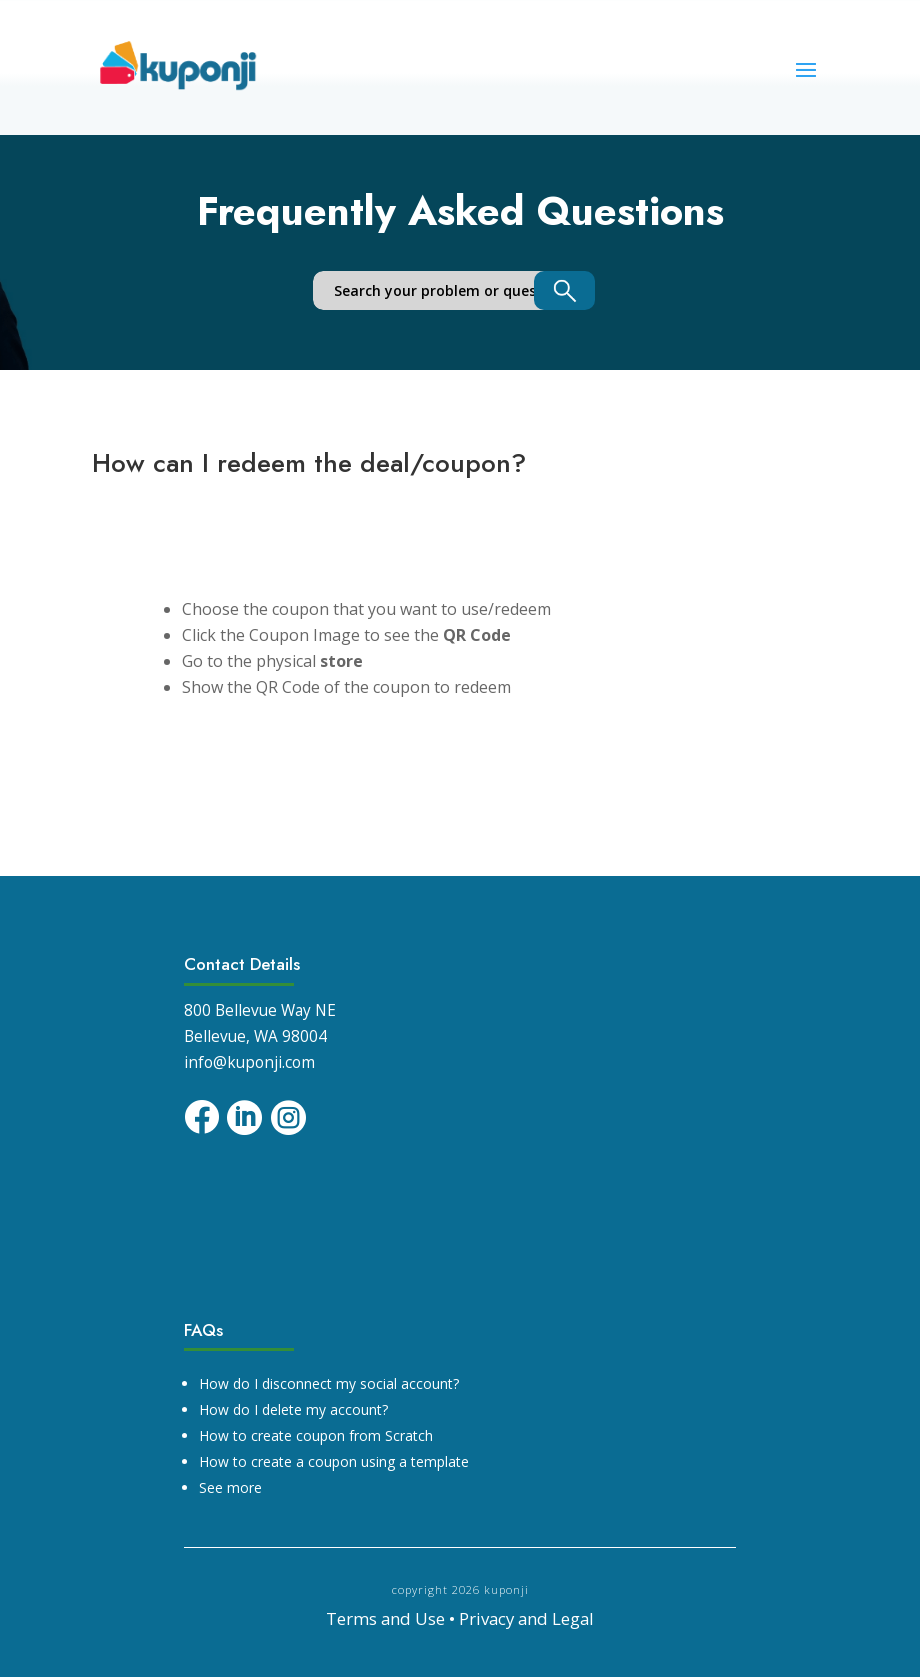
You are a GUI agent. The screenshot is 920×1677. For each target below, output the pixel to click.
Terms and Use (385, 1618)
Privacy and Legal (526, 1618)
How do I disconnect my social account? (329, 1383)
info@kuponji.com (249, 1062)
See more (230, 1487)
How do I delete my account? (293, 1409)
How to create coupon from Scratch (316, 1435)
